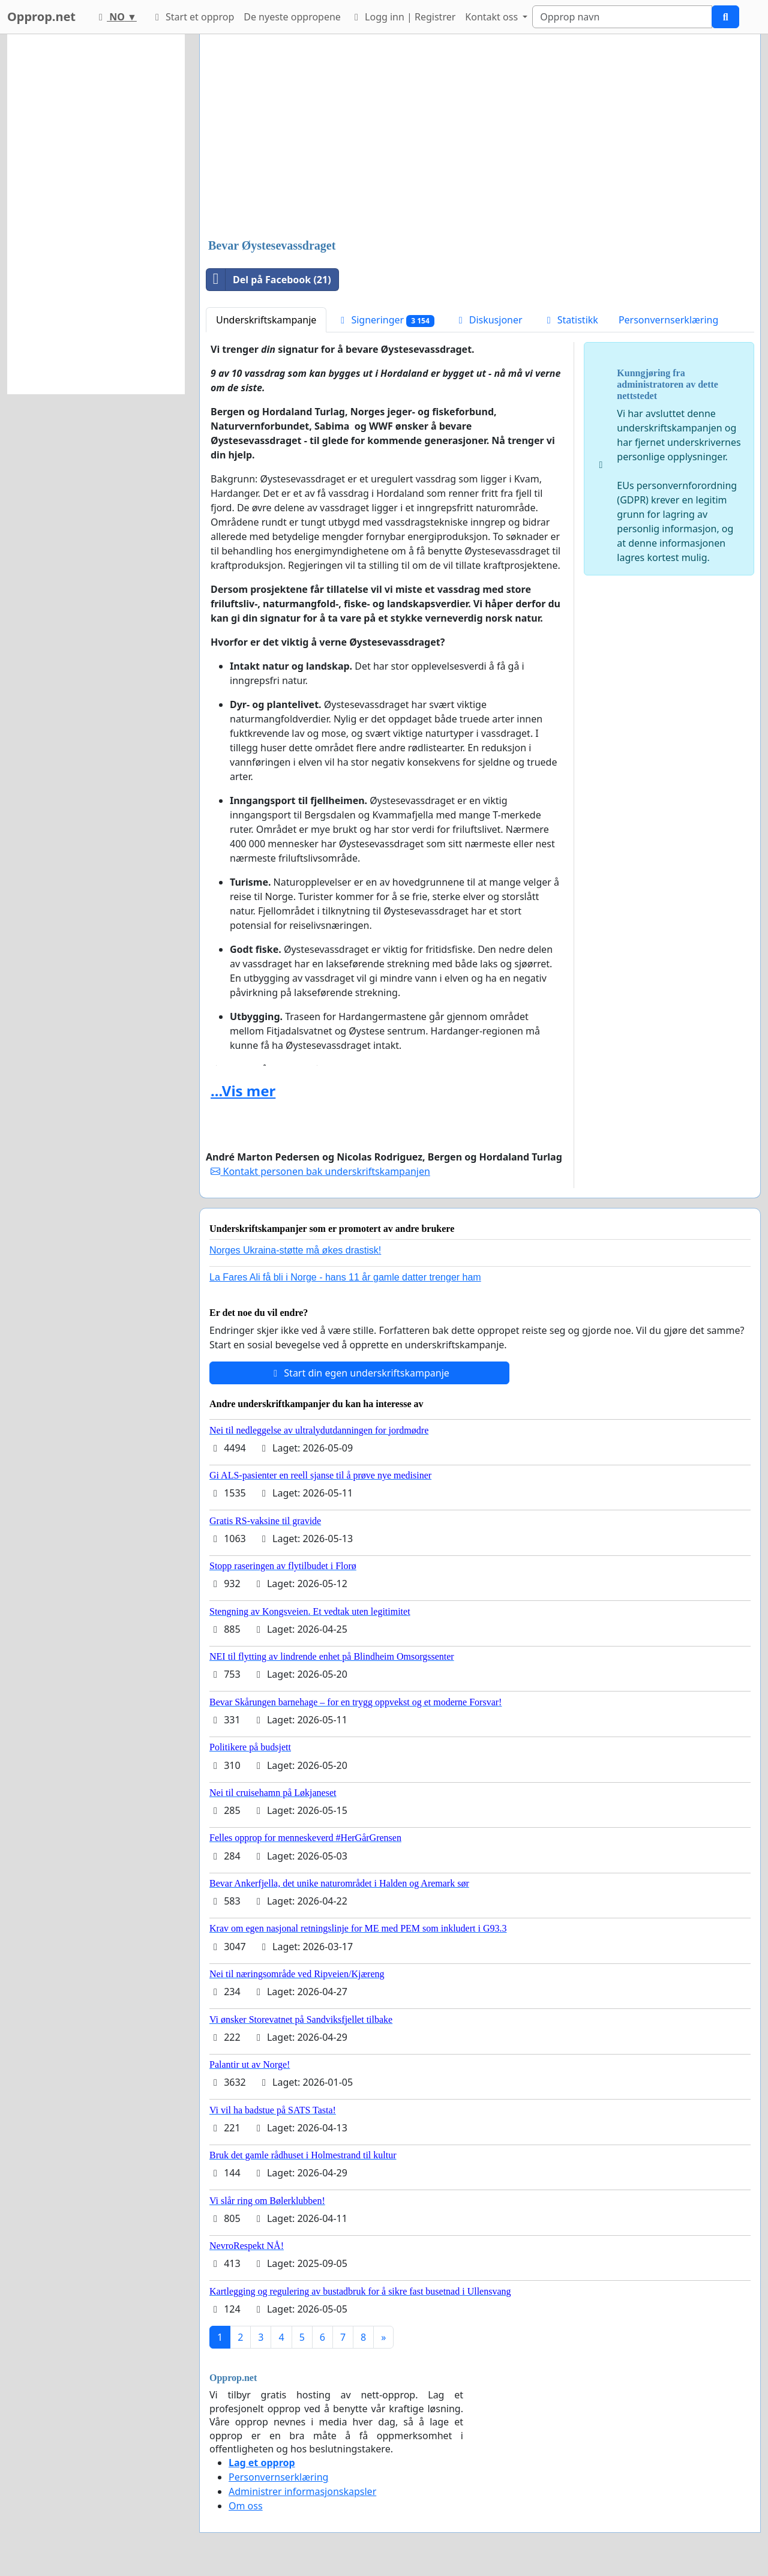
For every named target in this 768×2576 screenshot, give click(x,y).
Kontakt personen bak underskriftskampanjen (320, 1171)
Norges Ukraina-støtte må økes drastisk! (295, 1250)
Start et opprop (192, 16)
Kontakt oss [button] (492, 16)
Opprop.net (41, 16)
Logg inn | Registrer (402, 16)
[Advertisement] (480, 137)
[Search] (622, 16)
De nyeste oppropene (292, 16)
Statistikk (570, 319)
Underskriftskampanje (266, 319)
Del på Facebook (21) (268, 279)
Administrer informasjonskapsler (302, 2491)
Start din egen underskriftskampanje (359, 1373)
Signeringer (385, 320)
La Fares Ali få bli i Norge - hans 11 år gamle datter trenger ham (345, 1277)
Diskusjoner (489, 319)
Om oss (246, 2505)
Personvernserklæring (668, 319)
